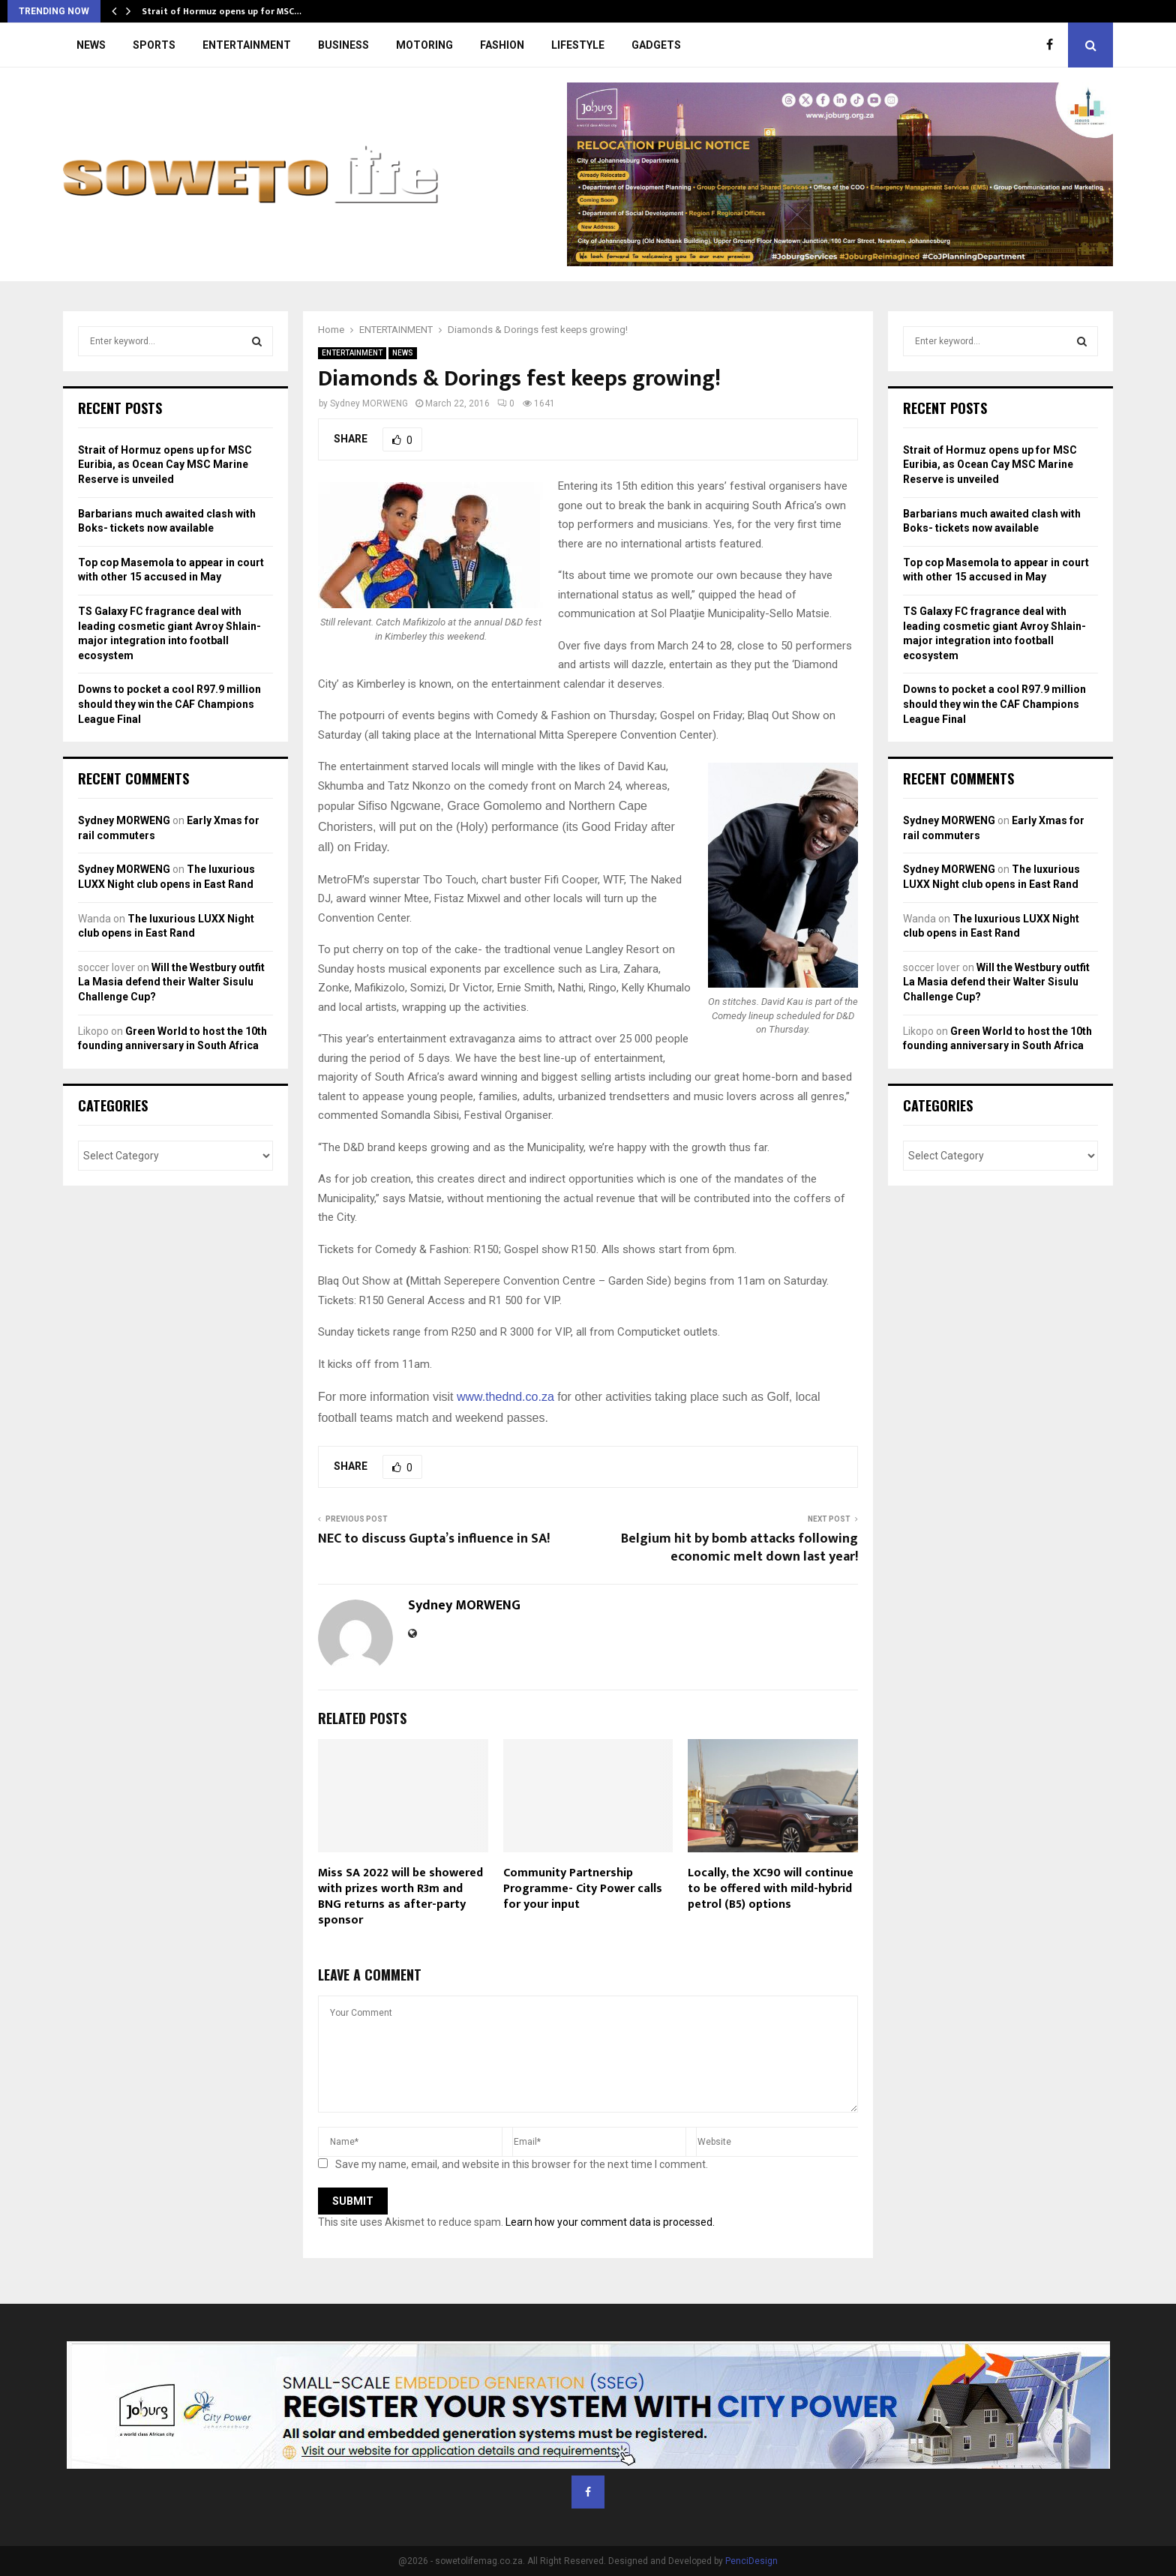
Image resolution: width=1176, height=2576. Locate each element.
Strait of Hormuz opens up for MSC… (222, 11)
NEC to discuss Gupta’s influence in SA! (434, 1539)
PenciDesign (751, 2561)
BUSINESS (343, 45)
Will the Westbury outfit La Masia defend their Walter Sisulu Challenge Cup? (171, 982)
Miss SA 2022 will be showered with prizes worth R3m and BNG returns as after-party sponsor (400, 1896)
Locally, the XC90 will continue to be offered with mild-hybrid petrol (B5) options (771, 1889)
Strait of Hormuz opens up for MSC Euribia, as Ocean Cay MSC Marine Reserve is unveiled (165, 464)
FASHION (502, 45)
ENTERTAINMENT (246, 45)
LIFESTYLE (577, 45)
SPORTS (154, 45)
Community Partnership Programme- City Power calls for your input (582, 1889)
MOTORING (424, 45)
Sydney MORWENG (369, 403)
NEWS (91, 45)
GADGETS (656, 45)
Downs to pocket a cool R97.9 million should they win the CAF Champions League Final (169, 703)
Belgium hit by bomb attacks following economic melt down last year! (739, 1548)
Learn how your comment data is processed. (610, 2222)
